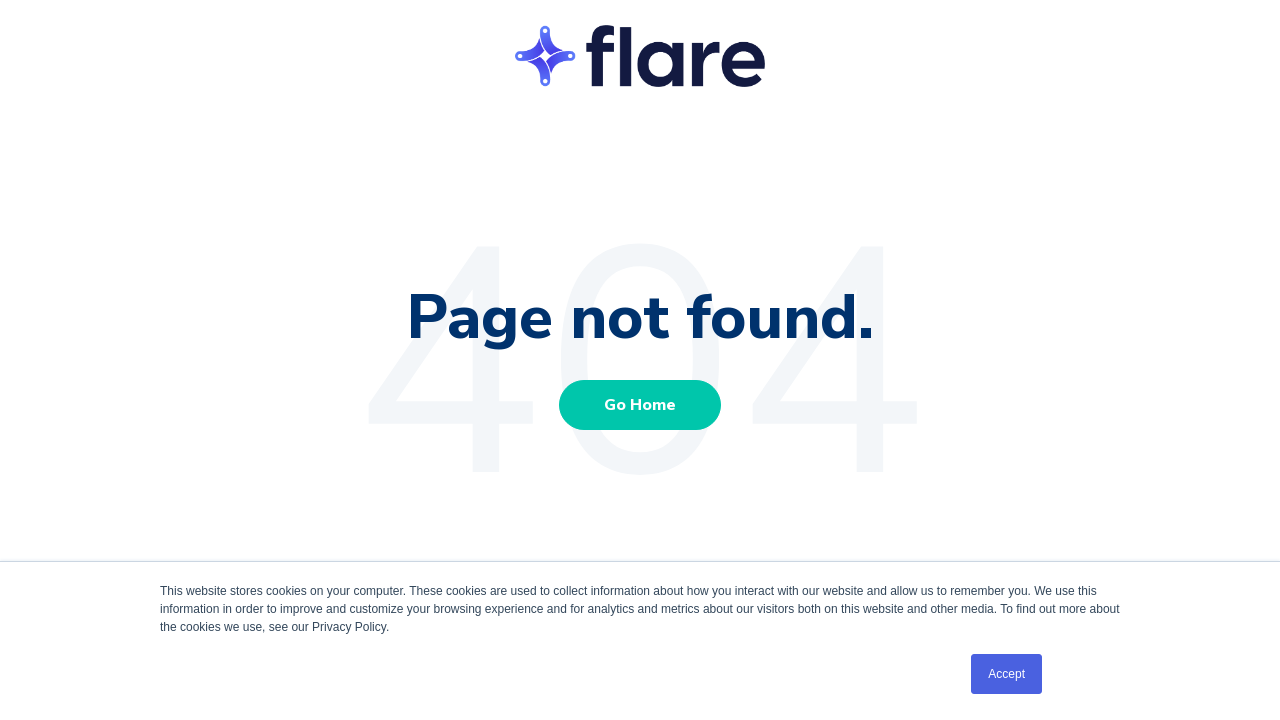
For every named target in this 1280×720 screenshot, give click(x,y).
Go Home (640, 405)
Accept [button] (1006, 674)
